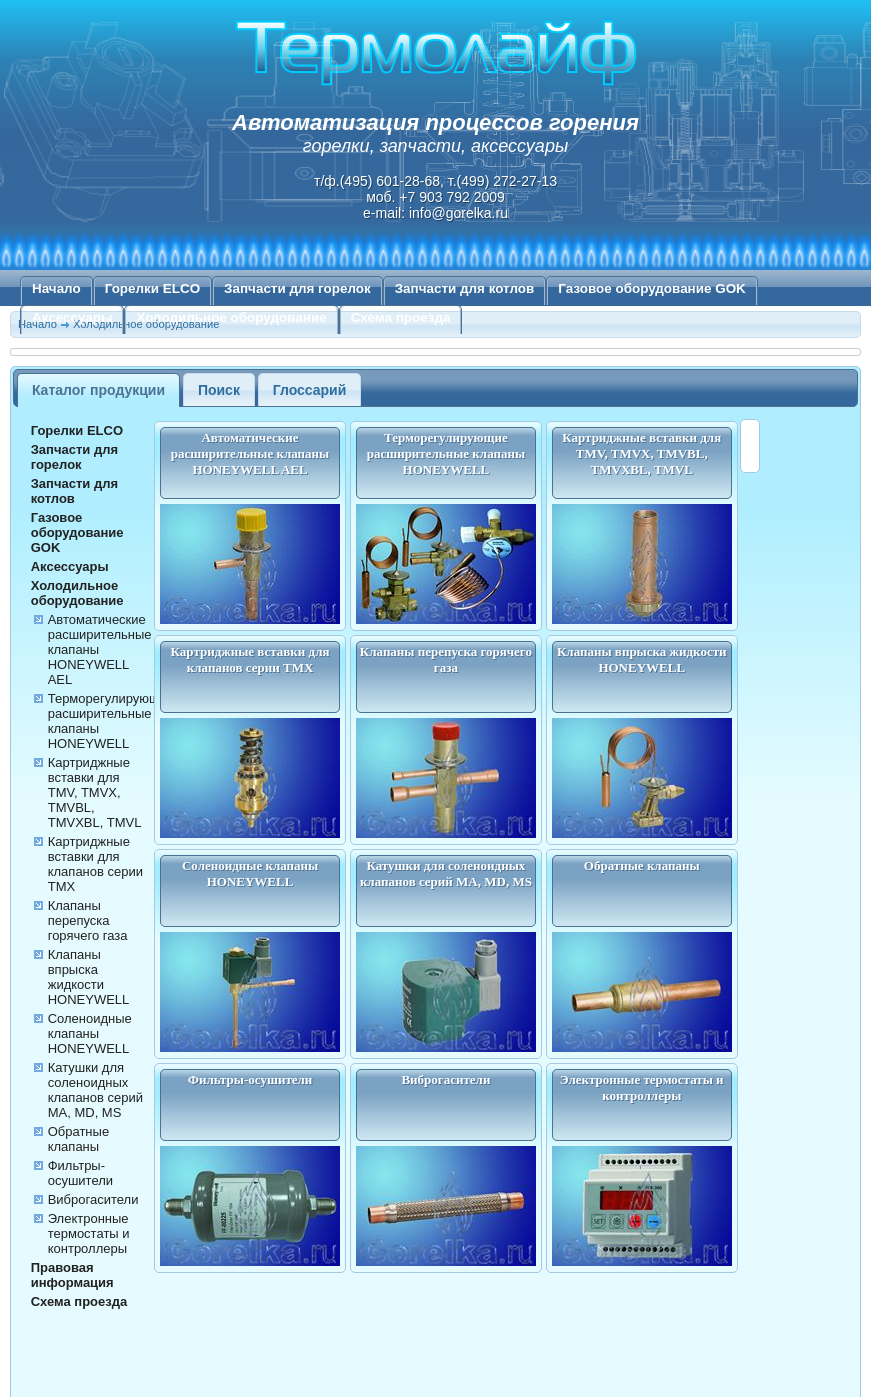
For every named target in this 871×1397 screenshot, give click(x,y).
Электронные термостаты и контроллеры (89, 1233)
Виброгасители (93, 1199)
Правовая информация (72, 1275)
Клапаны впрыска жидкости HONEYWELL (89, 977)
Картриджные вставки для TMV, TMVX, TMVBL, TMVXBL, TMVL (95, 792)
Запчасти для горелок (297, 288)
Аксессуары (72, 317)
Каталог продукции (98, 390)
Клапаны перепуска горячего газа (88, 920)
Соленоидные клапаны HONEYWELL (90, 1033)
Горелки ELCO (152, 288)
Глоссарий (310, 390)
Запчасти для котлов (465, 288)
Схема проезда (401, 317)
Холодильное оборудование (231, 317)
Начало (56, 288)
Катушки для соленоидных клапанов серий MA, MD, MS (95, 1090)
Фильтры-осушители (80, 1173)
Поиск (219, 390)
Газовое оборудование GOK (652, 288)
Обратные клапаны (78, 1139)
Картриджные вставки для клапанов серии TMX (95, 864)
